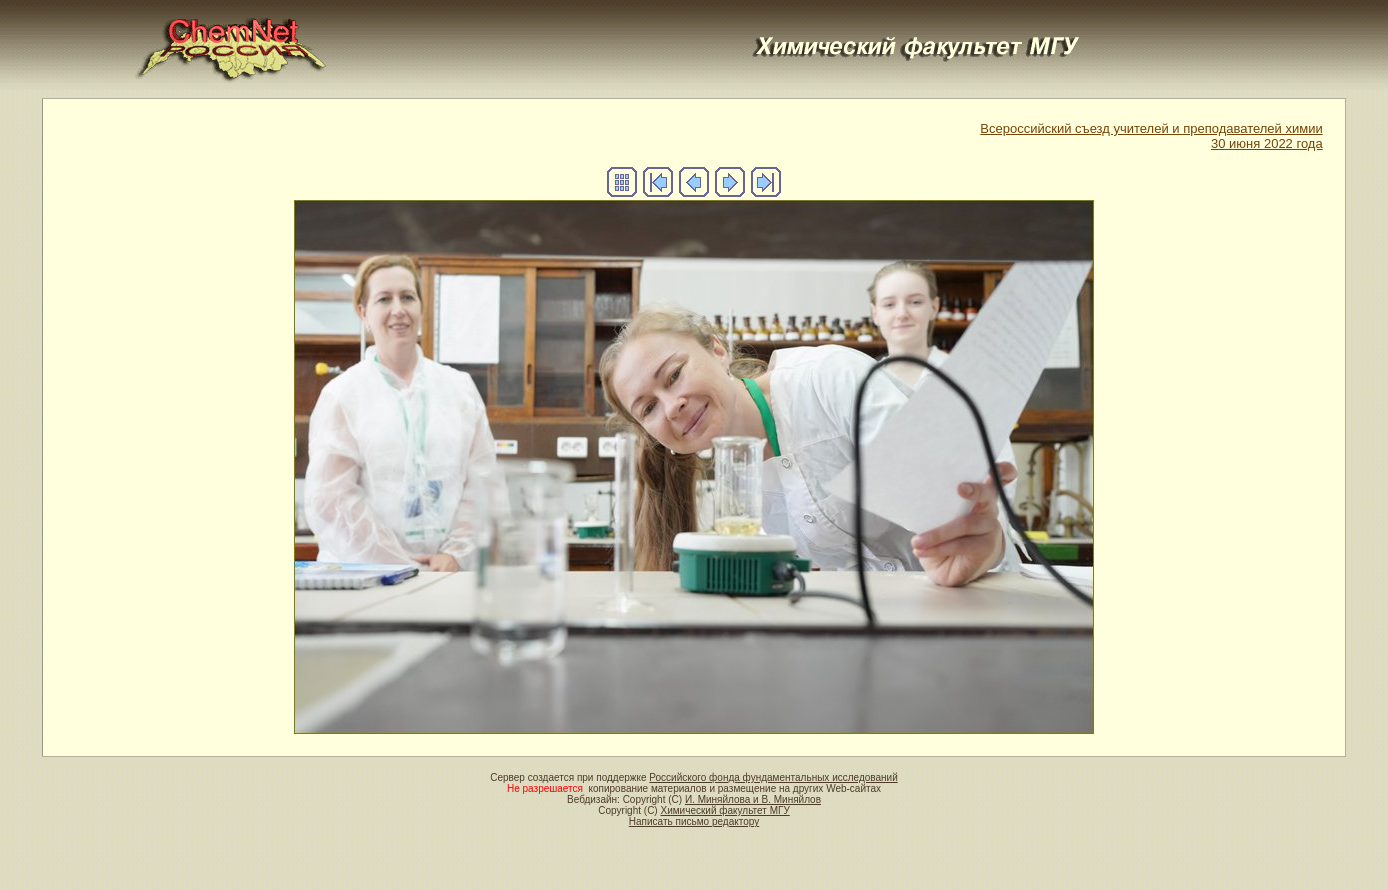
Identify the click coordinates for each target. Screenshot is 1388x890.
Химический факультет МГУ (724, 810)
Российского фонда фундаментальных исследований (773, 777)
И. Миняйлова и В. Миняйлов (753, 799)
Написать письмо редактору (694, 821)
